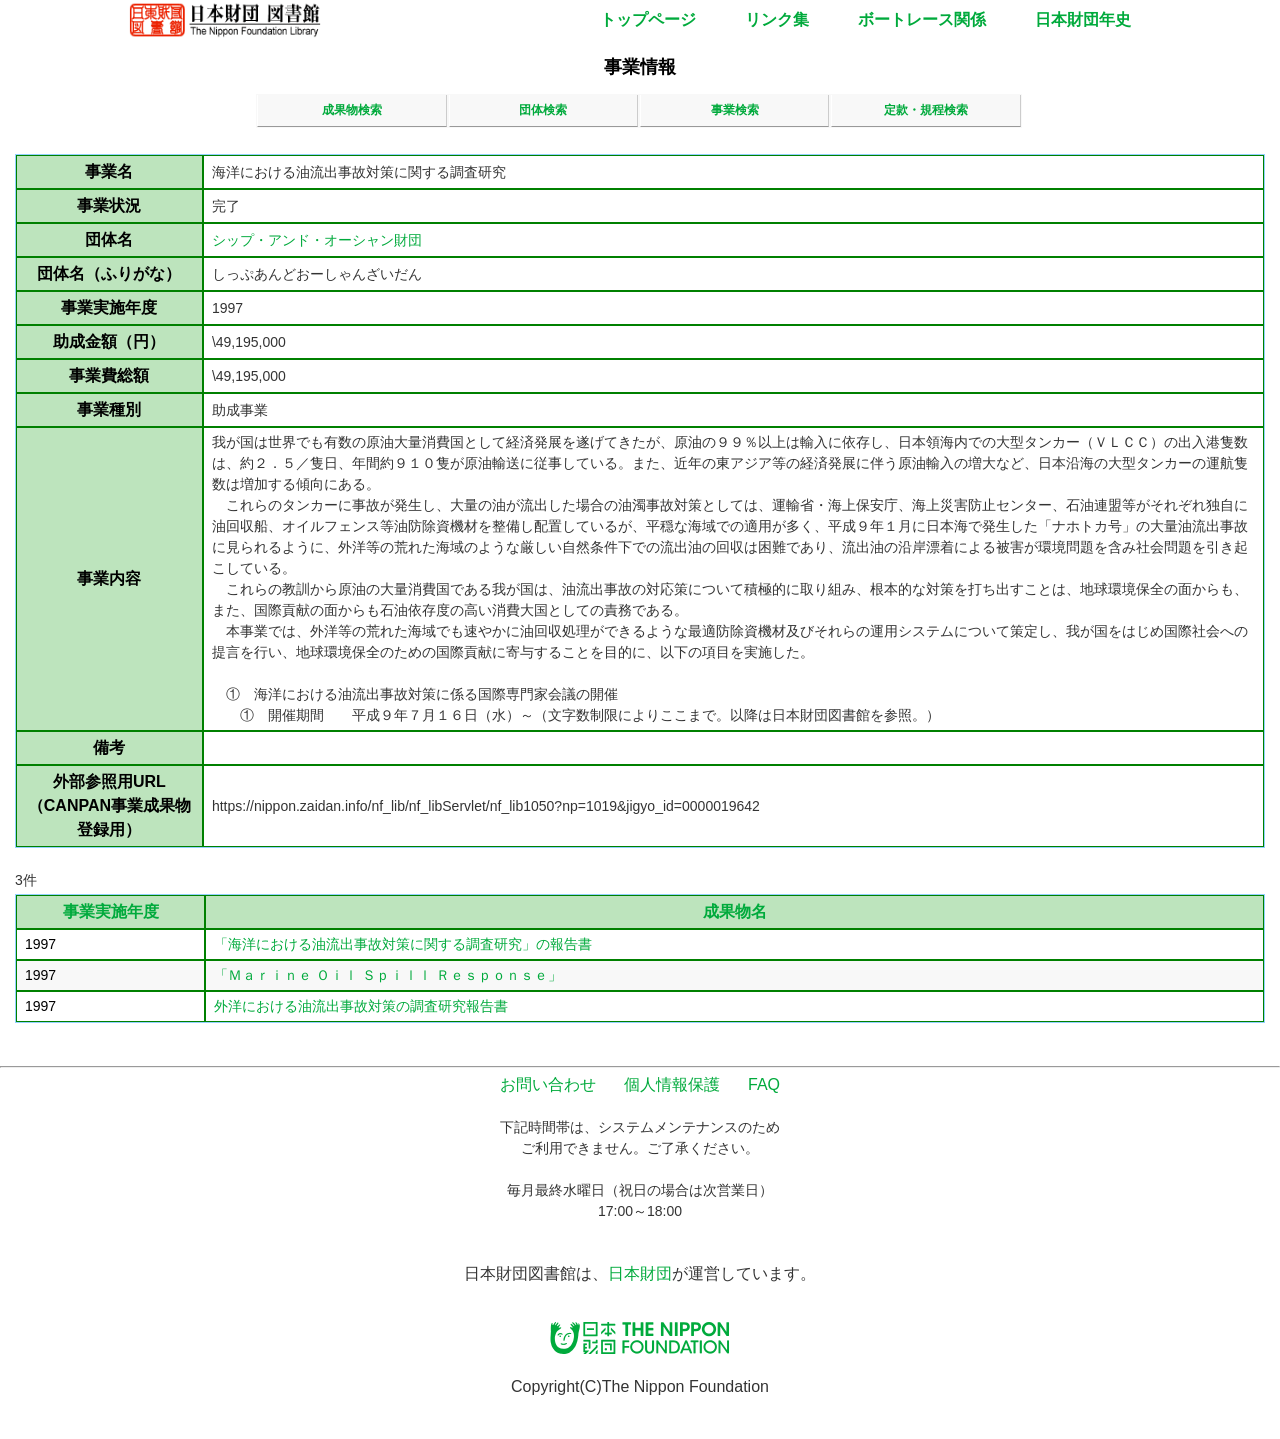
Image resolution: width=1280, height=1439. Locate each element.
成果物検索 (352, 110)
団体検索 (543, 110)
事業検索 (735, 110)
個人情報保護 (672, 1084)
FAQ (764, 1084)
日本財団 (640, 1273)
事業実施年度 (111, 911)
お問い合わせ (548, 1084)
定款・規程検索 (926, 110)
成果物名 (735, 911)
